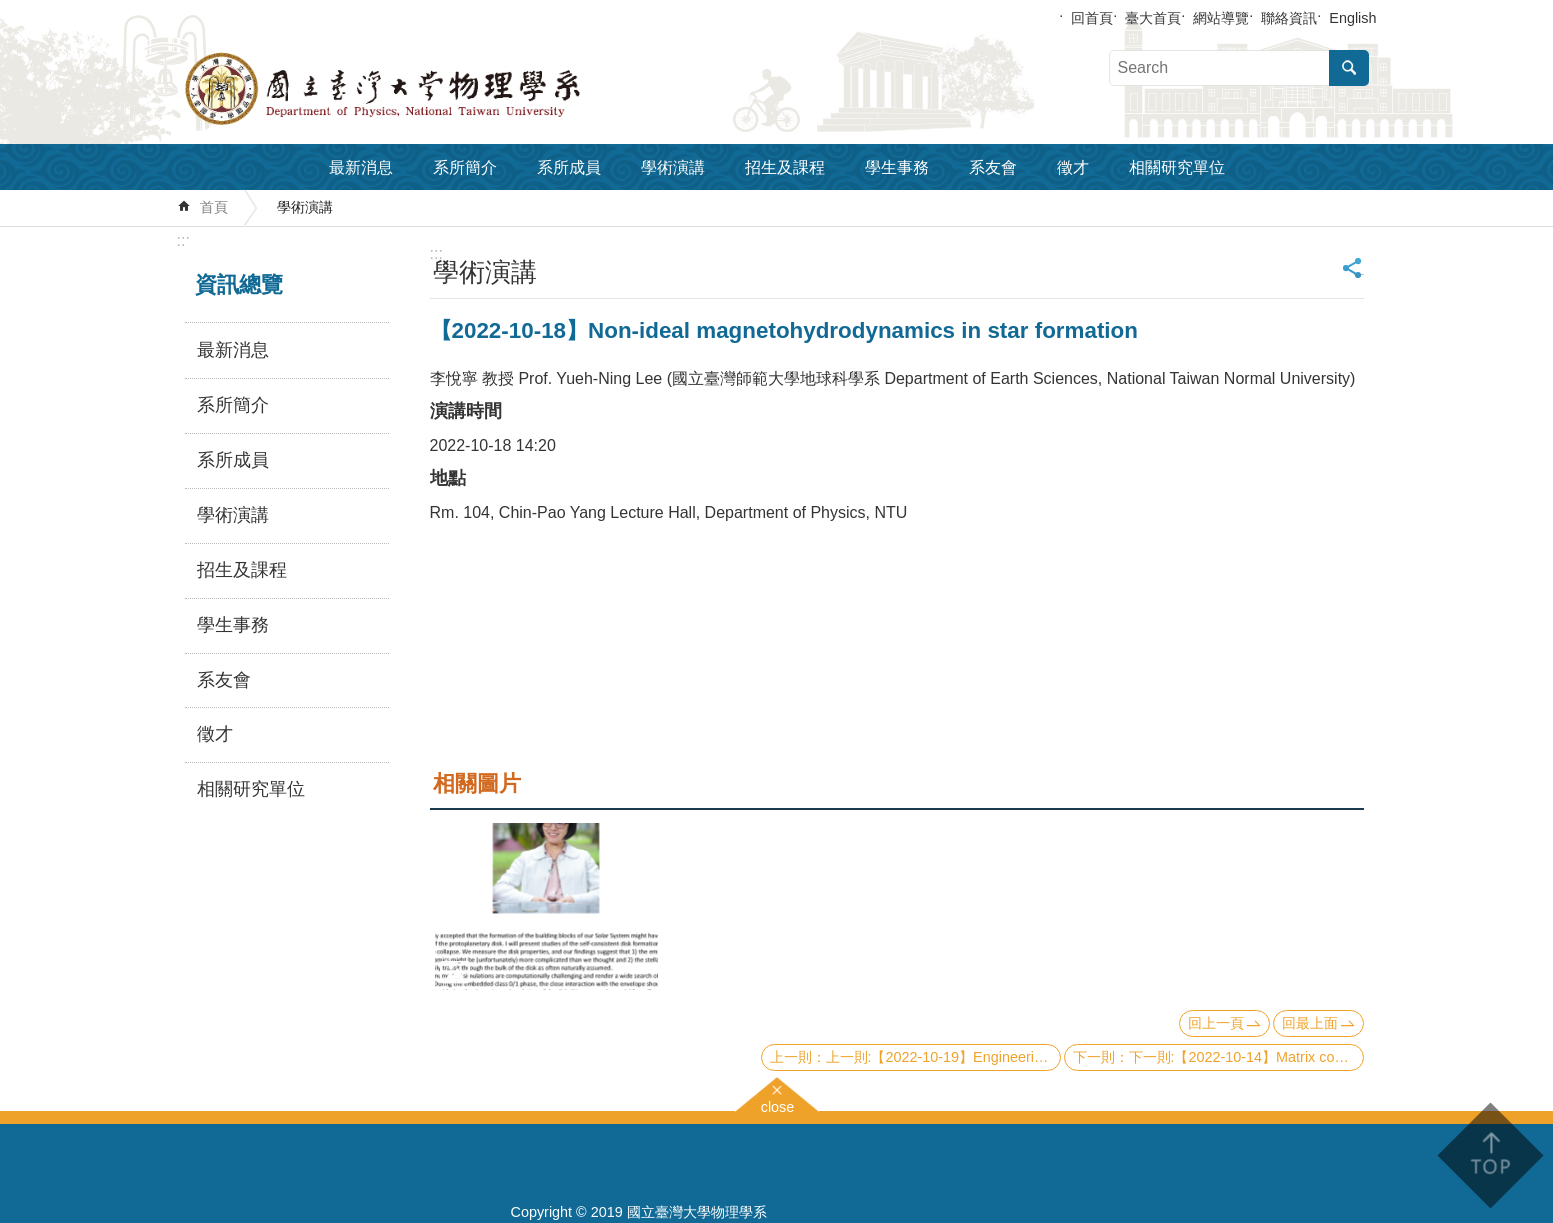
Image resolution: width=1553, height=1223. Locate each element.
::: (183, 240)
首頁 (214, 207)
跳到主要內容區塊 (10, 10)
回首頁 (1092, 18)
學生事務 (897, 167)
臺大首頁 (1153, 18)
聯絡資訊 (1289, 18)
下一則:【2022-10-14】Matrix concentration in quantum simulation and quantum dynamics (1246, 1057)
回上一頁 (1216, 1023)
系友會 (993, 167)
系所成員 (569, 167)
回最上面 (1310, 1023)
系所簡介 (465, 167)
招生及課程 (785, 167)
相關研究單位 (1177, 167)
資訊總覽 (239, 284)
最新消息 (361, 167)
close (778, 1104)
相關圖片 (477, 783)
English (1352, 18)
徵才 (1073, 167)
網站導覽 (1221, 18)
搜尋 (1349, 68)
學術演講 (673, 167)
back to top (1489, 1155)
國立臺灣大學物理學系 (427, 89)
